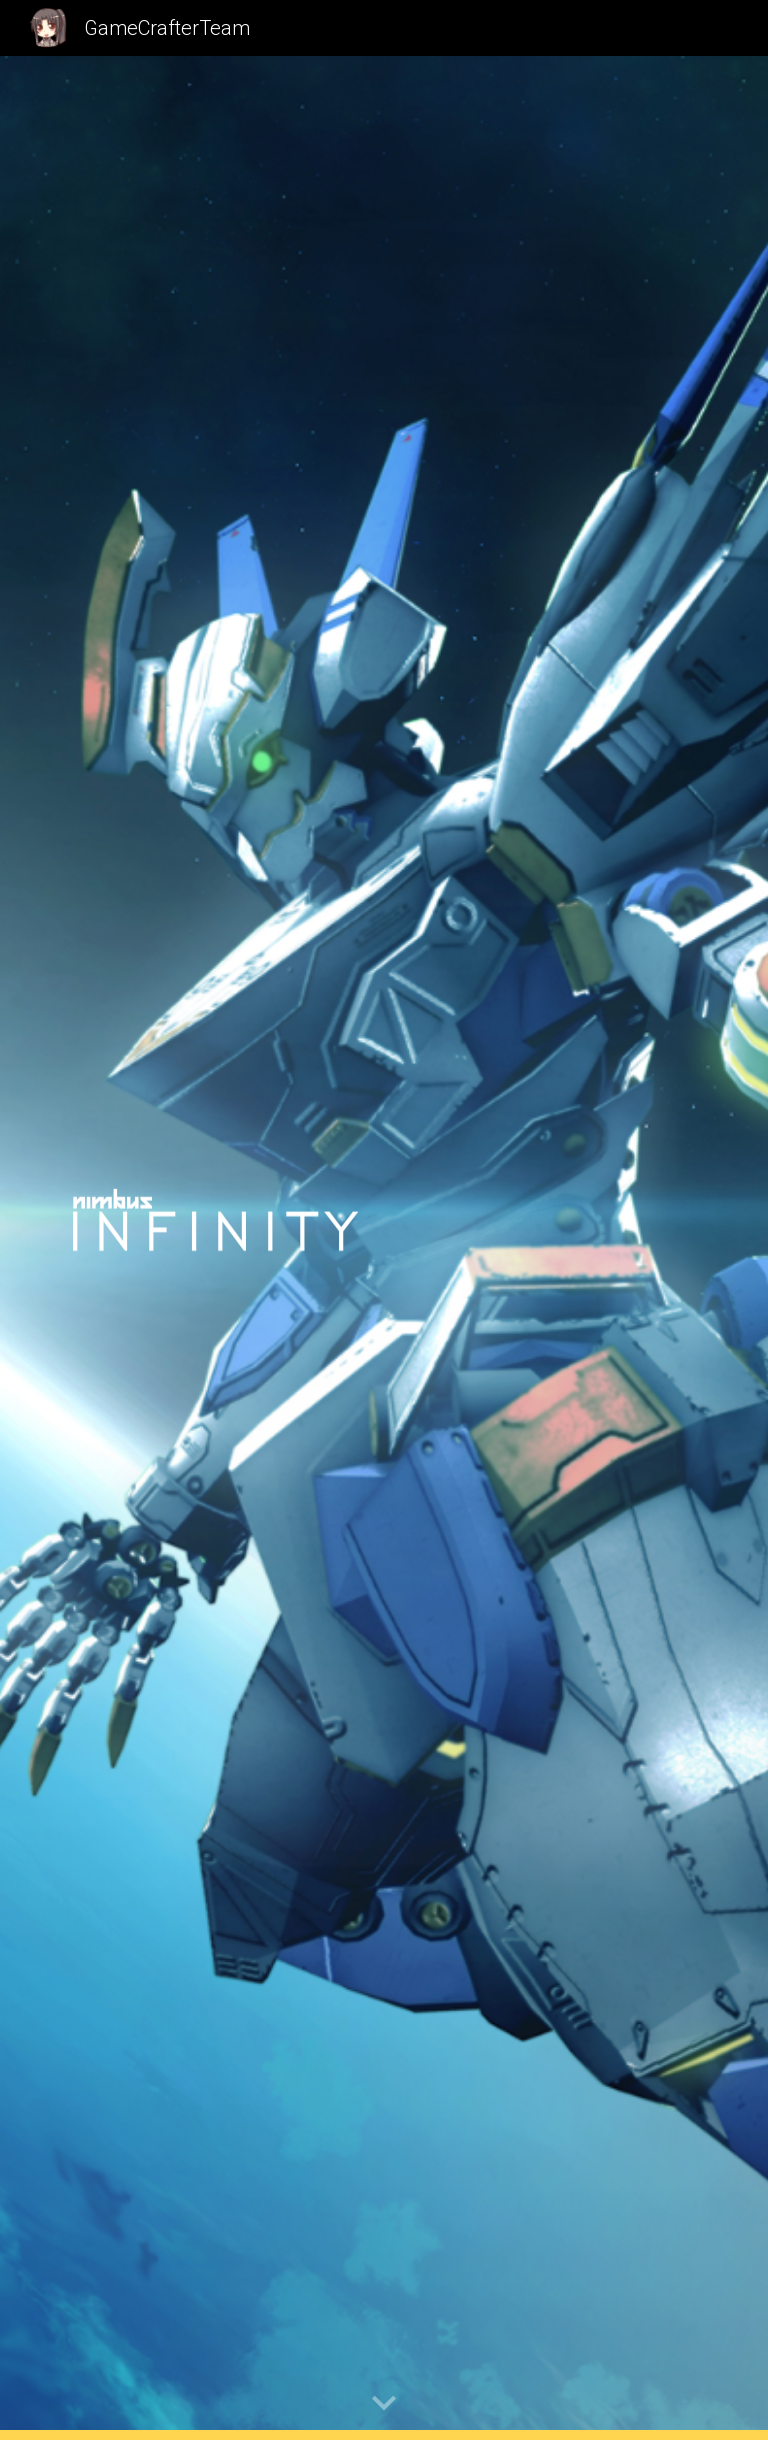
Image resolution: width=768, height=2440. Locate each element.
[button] (384, 2404)
